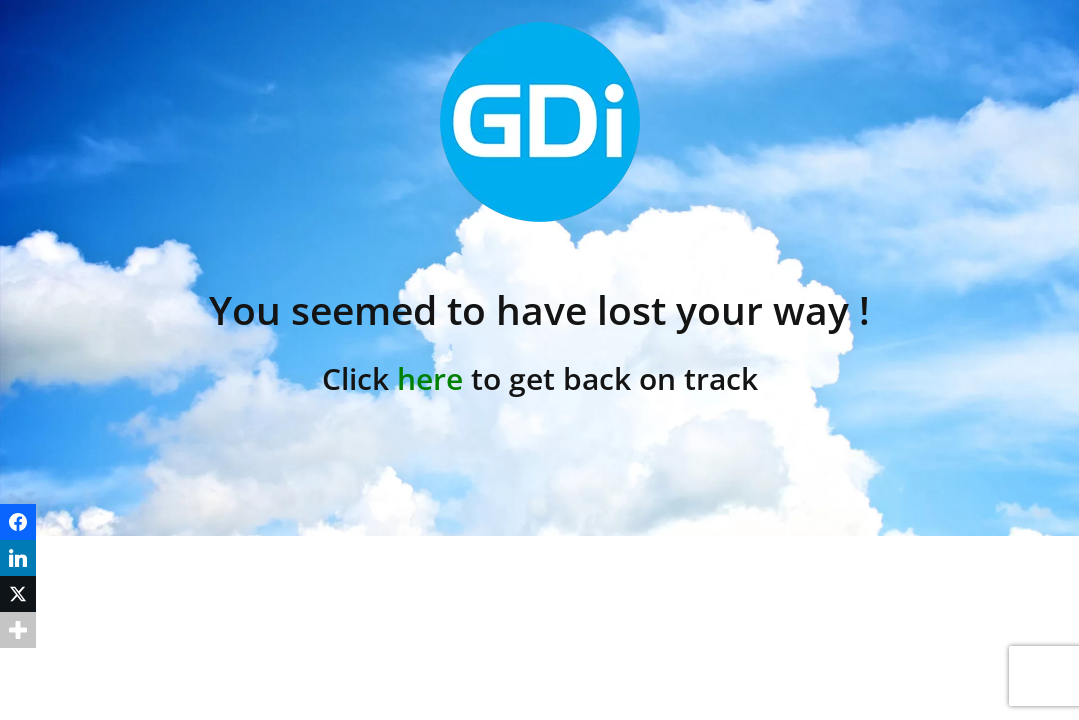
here (430, 378)
